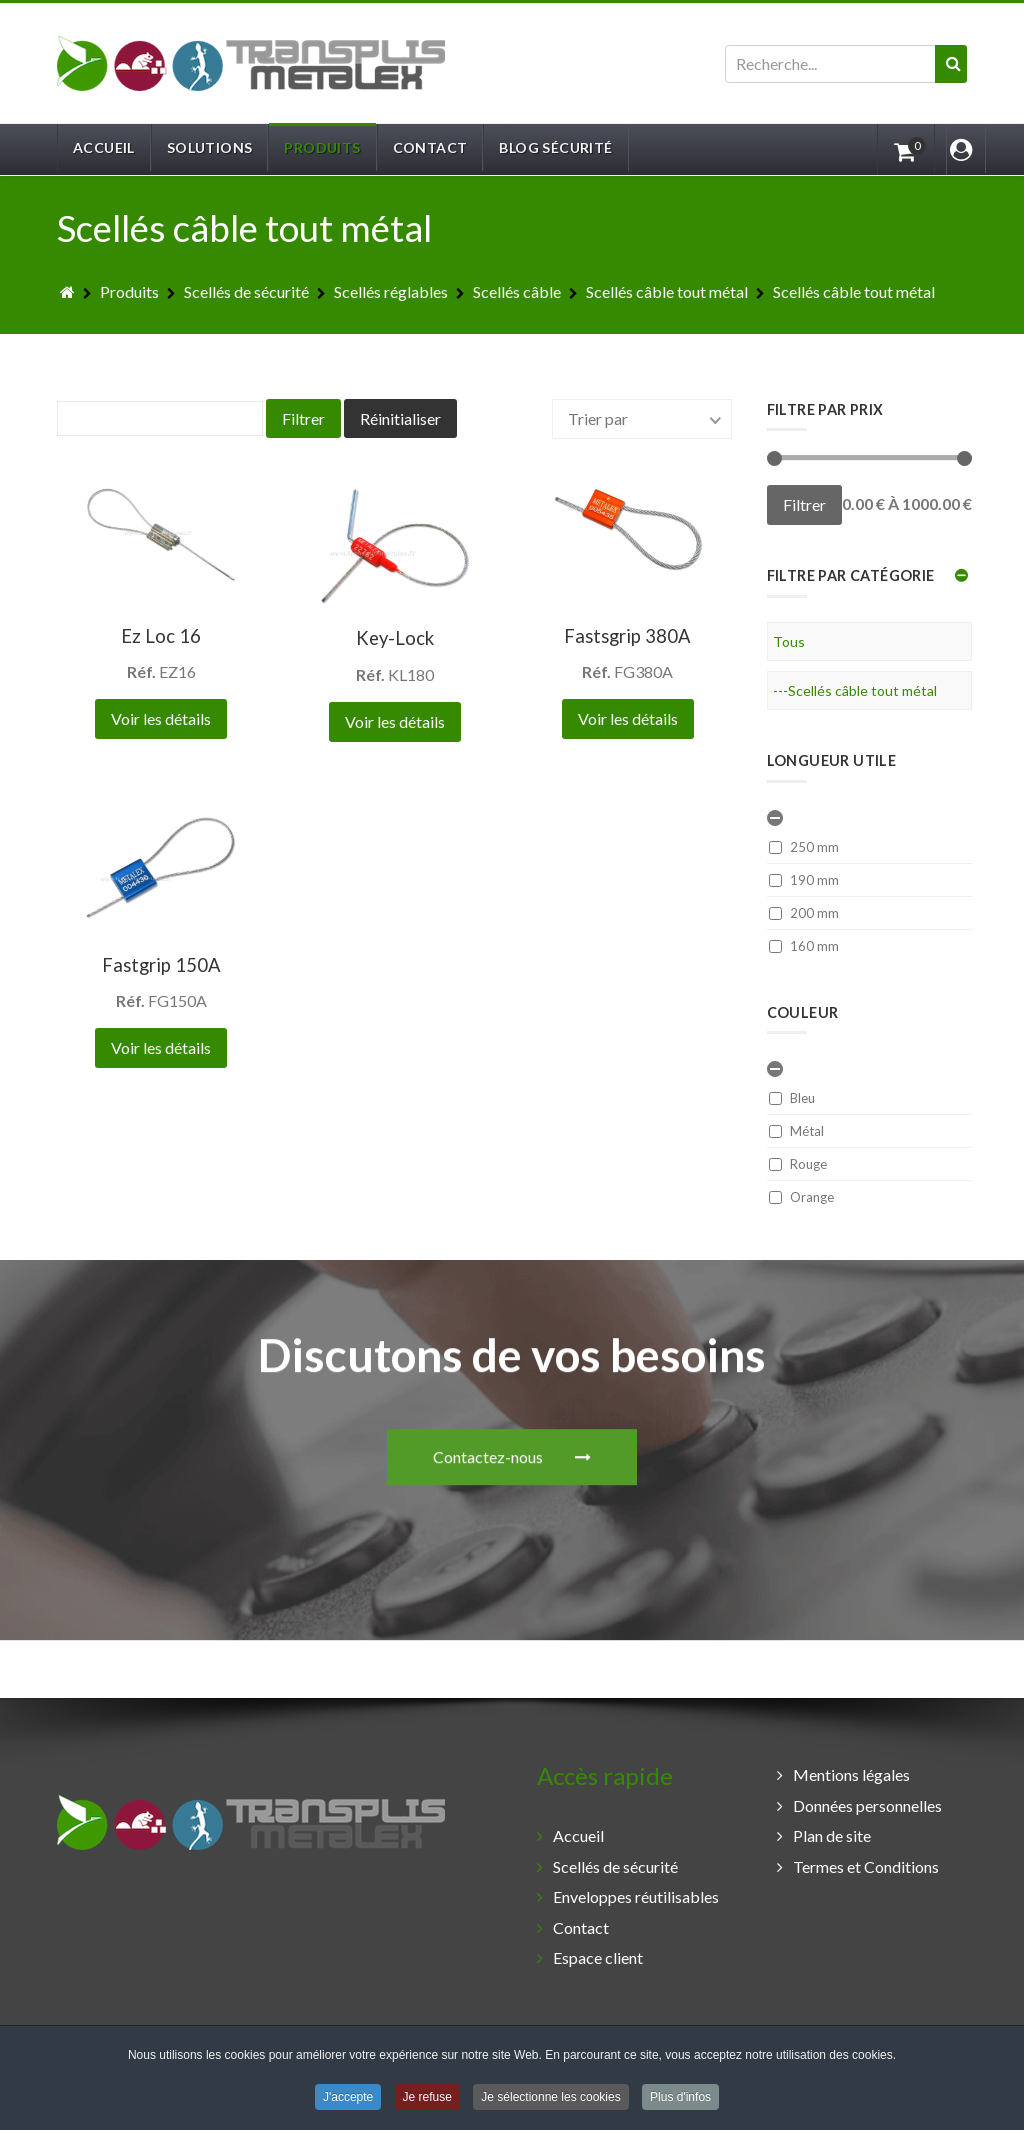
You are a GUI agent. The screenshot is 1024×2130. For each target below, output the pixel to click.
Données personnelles (867, 1805)
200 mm (804, 913)
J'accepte (348, 2099)
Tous (789, 641)
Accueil (578, 1835)
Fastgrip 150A (161, 965)
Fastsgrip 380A (627, 636)
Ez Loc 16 (161, 636)
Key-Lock (395, 638)
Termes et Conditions (866, 1866)
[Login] (960, 148)
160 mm (804, 946)
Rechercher (725, 45)
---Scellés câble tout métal (855, 690)
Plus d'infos (680, 2099)
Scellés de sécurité (615, 1866)
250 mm (804, 847)
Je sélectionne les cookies (550, 2099)
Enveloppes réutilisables (636, 1896)
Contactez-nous (512, 1275)
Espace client (598, 1957)
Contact (581, 1927)
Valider (959, 82)
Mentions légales (851, 1774)
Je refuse (427, 2099)
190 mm (804, 880)
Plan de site (832, 1835)
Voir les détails (161, 718)
